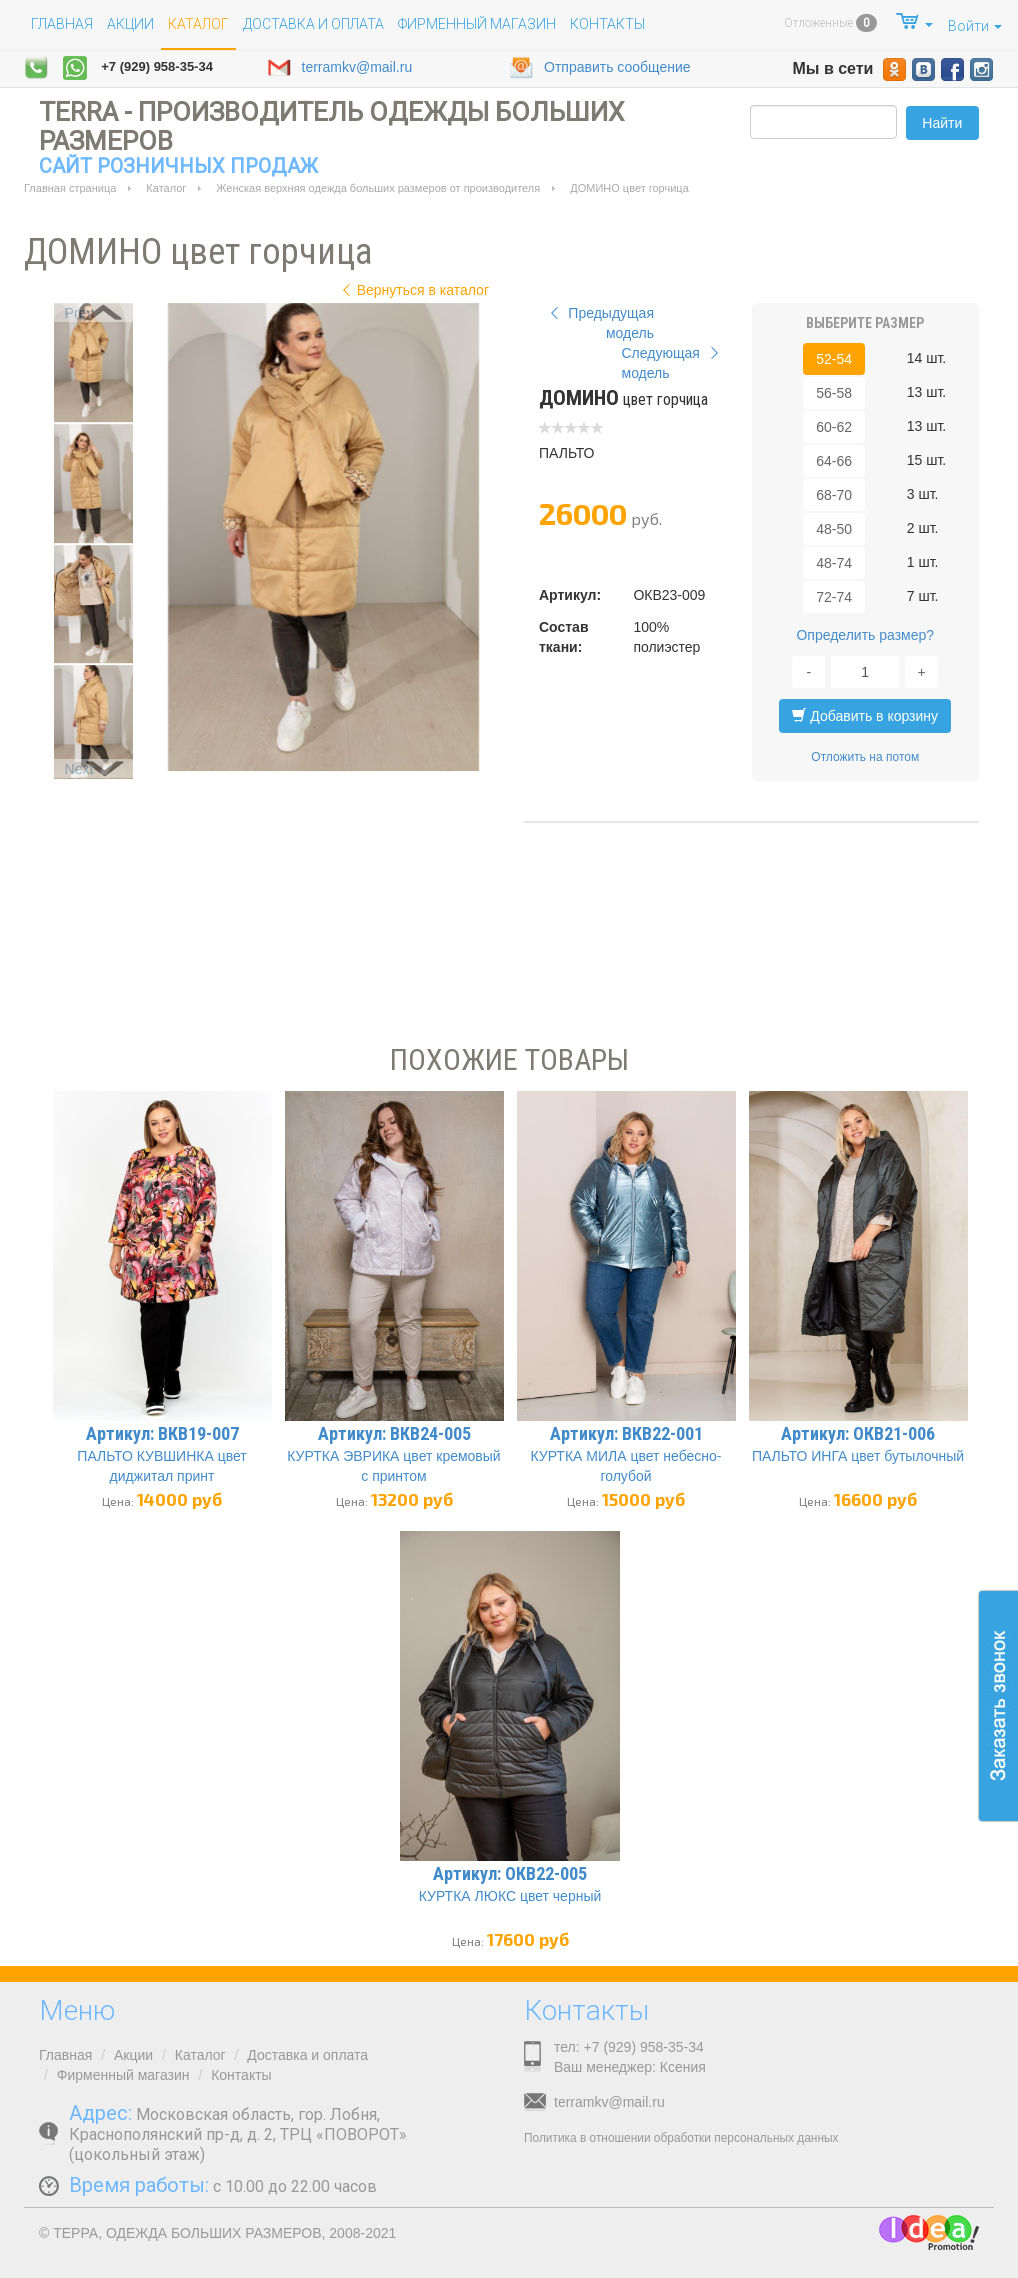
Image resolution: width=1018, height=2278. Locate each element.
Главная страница (70, 188)
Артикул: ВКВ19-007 (162, 1433)
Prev (79, 313)
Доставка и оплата (313, 24)
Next (79, 769)
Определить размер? (865, 635)
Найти (942, 123)
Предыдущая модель (599, 323)
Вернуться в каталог (413, 290)
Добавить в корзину (865, 716)
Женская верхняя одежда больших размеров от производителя (378, 188)
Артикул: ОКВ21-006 (858, 1433)
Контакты (607, 24)
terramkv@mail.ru (340, 68)
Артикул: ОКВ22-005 (510, 1873)
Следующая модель (673, 363)
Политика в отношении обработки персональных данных (681, 2138)
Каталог (166, 188)
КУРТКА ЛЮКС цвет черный (510, 1896)
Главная (62, 24)
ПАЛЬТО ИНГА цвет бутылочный (858, 1456)
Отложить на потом (865, 757)
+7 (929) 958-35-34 (157, 66)
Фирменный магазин (477, 24)
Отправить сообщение (600, 68)
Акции (130, 24)
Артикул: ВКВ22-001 (626, 1433)
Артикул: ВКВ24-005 (394, 1433)
